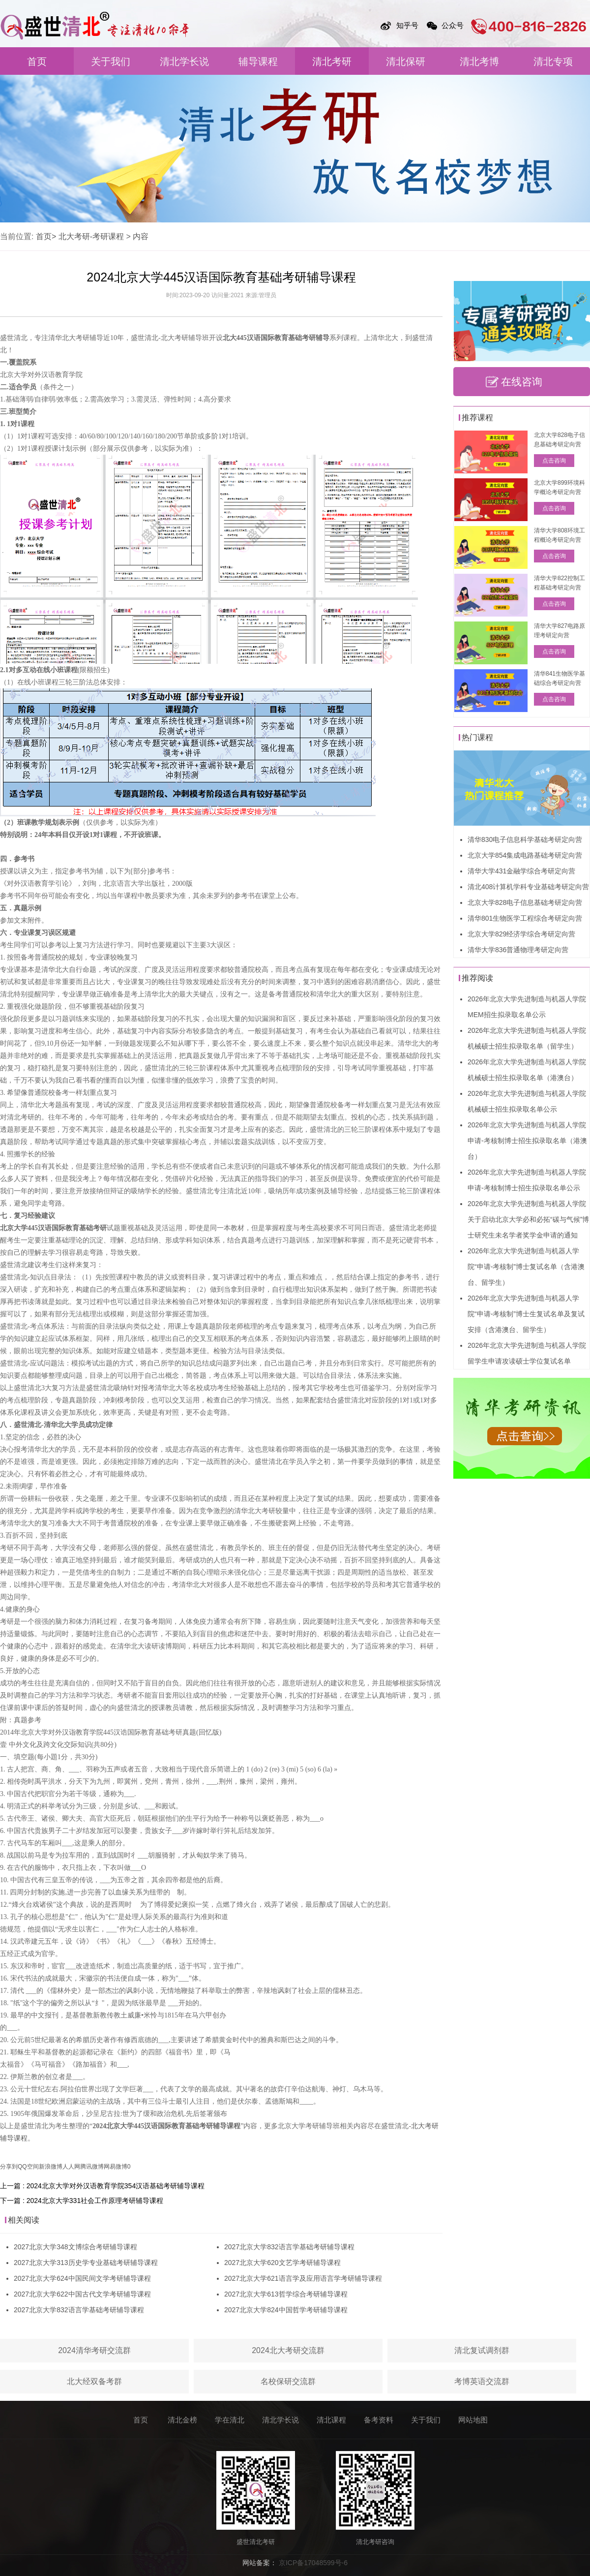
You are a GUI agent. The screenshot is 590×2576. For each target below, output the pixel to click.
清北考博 (479, 61)
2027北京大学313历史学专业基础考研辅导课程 (86, 2262)
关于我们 (110, 61)
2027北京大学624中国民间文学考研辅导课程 (82, 2278)
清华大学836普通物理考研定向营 (518, 950)
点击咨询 (554, 460)
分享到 (9, 2166)
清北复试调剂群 (481, 2350)
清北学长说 (184, 61)
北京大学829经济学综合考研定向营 (521, 934)
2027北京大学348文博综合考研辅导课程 (75, 2247)
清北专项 (553, 61)
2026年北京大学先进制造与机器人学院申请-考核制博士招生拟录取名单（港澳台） (527, 1140)
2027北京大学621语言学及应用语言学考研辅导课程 (303, 2278)
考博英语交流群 (481, 2381)
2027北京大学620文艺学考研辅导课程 (282, 2262)
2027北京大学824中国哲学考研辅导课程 (286, 2310)
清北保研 (405, 61)
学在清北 (229, 2420)
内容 (140, 236)
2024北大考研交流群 (288, 2350)
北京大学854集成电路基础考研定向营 (525, 855)
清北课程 (331, 2420)
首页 (37, 61)
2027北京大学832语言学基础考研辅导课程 (79, 2310)
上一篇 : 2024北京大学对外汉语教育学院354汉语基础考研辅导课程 (102, 2186)
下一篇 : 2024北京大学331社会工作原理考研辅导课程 (81, 2200)
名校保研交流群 (288, 2381)
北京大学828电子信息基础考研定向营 (525, 902)
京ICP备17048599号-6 (313, 2563)
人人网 (71, 2166)
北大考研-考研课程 (91, 236)
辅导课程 (258, 61)
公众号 (453, 25)
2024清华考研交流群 (94, 2350)
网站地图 (473, 2420)
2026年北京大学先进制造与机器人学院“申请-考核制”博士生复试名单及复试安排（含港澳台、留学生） (526, 1314)
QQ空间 (28, 2166)
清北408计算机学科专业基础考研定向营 (528, 887)
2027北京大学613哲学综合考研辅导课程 (286, 2294)
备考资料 (378, 2420)
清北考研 (332, 61)
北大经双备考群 (94, 2381)
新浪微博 (50, 2166)
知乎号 (407, 25)
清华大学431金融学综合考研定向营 (521, 871)
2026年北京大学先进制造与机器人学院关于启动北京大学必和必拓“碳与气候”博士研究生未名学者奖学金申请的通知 (528, 1219)
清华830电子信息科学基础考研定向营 (525, 839)
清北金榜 (182, 2420)
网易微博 (115, 2166)
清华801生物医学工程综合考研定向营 (525, 918)
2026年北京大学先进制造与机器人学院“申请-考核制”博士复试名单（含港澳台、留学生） (526, 1266)
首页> (46, 236)
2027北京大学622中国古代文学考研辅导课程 (82, 2294)
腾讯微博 (92, 2166)
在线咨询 (521, 381)
